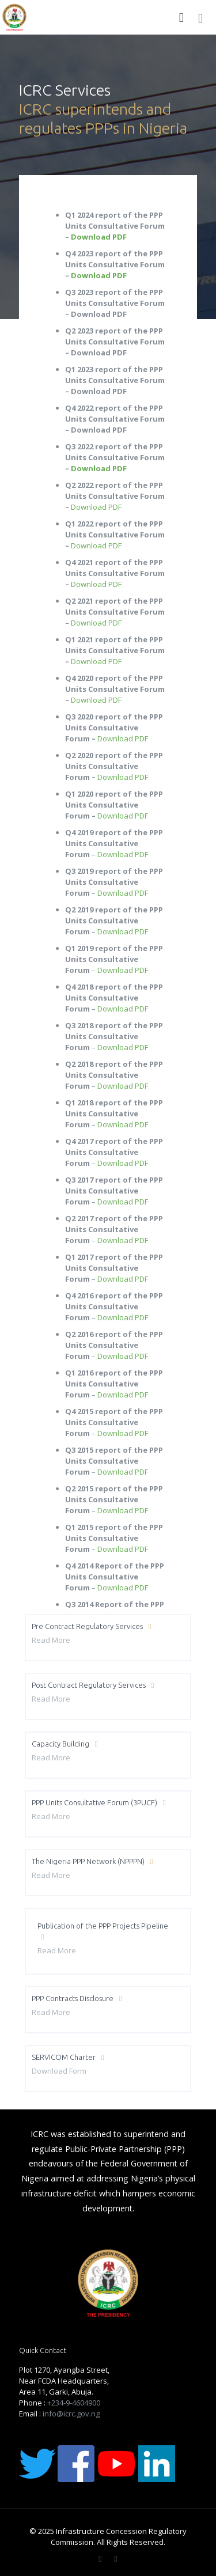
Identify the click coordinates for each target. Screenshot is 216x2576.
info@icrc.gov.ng (71, 2413)
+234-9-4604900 (73, 2402)
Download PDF (99, 237)
